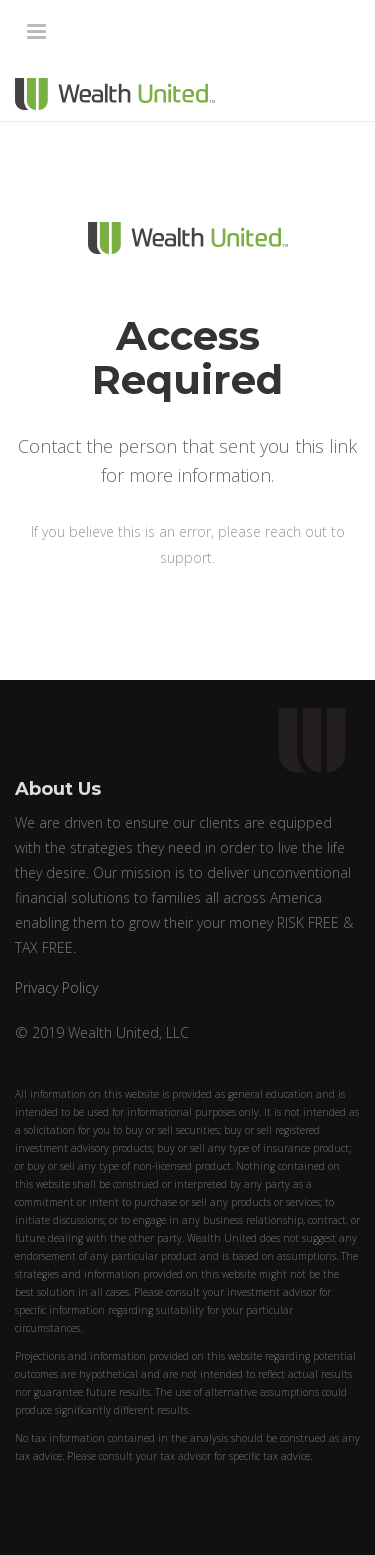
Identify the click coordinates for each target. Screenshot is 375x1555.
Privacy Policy (56, 987)
